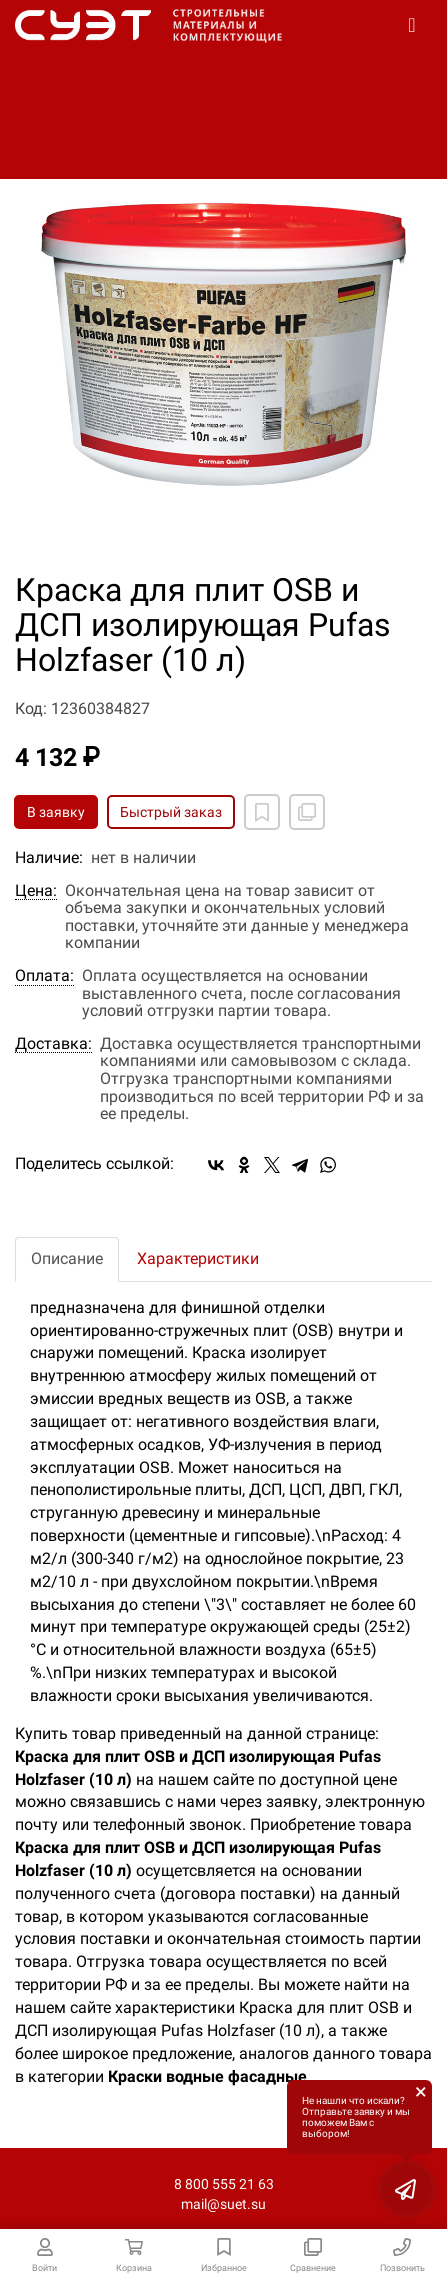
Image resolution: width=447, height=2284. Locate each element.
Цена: (36, 891)
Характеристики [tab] (198, 1258)
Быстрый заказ (171, 812)
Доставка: (53, 1044)
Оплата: (44, 976)
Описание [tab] (67, 1258)
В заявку (56, 812)
